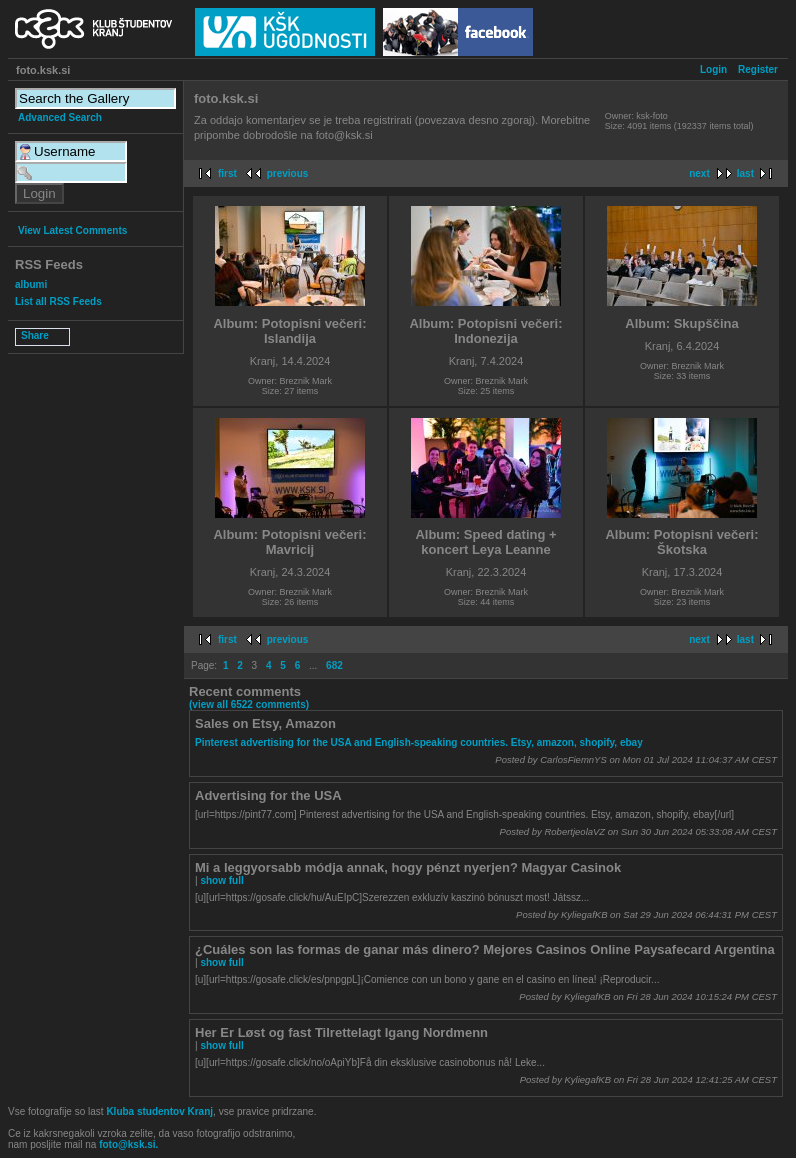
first (227, 173)
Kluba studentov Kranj (159, 1111)
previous (288, 173)
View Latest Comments (72, 230)
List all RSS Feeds (58, 301)
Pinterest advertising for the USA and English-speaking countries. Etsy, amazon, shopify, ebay (419, 742)
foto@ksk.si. (128, 1144)
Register (758, 69)
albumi (31, 284)
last (745, 173)
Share (35, 335)
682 (334, 665)
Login (713, 69)
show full (221, 880)
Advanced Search (60, 117)
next (699, 173)
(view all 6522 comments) (249, 704)
